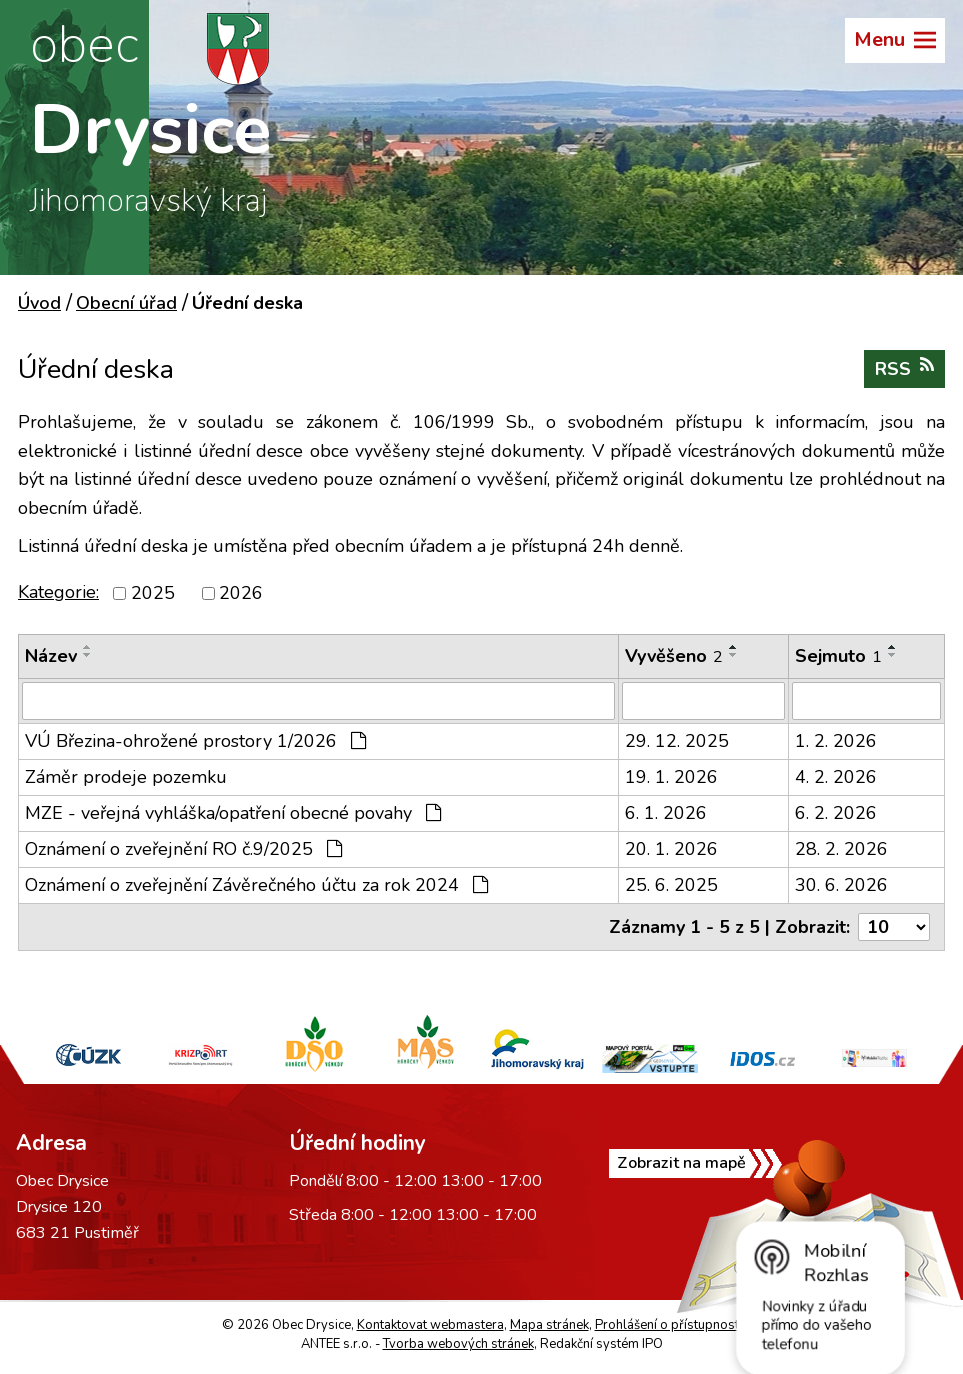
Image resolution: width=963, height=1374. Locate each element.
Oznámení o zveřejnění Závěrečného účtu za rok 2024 (256, 885)
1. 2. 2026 (836, 741)
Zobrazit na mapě (681, 1163)
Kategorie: (58, 592)
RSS (904, 368)
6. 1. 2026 (666, 813)
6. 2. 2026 (836, 813)
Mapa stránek (549, 1325)
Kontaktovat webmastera (430, 1325)
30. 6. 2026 (841, 885)
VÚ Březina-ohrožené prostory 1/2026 (195, 741)
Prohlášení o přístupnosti (668, 1325)
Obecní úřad (126, 303)
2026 (241, 593)
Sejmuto (838, 656)
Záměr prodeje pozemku (126, 777)
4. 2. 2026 (836, 777)
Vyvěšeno (674, 656)
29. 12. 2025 (677, 741)
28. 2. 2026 (841, 849)
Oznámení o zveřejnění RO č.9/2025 (183, 849)
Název (51, 656)
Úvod (39, 303)
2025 (153, 593)
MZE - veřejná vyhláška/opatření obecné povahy (233, 813)
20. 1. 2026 (671, 849)
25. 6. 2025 (671, 885)
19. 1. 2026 (671, 777)
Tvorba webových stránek (458, 1344)
